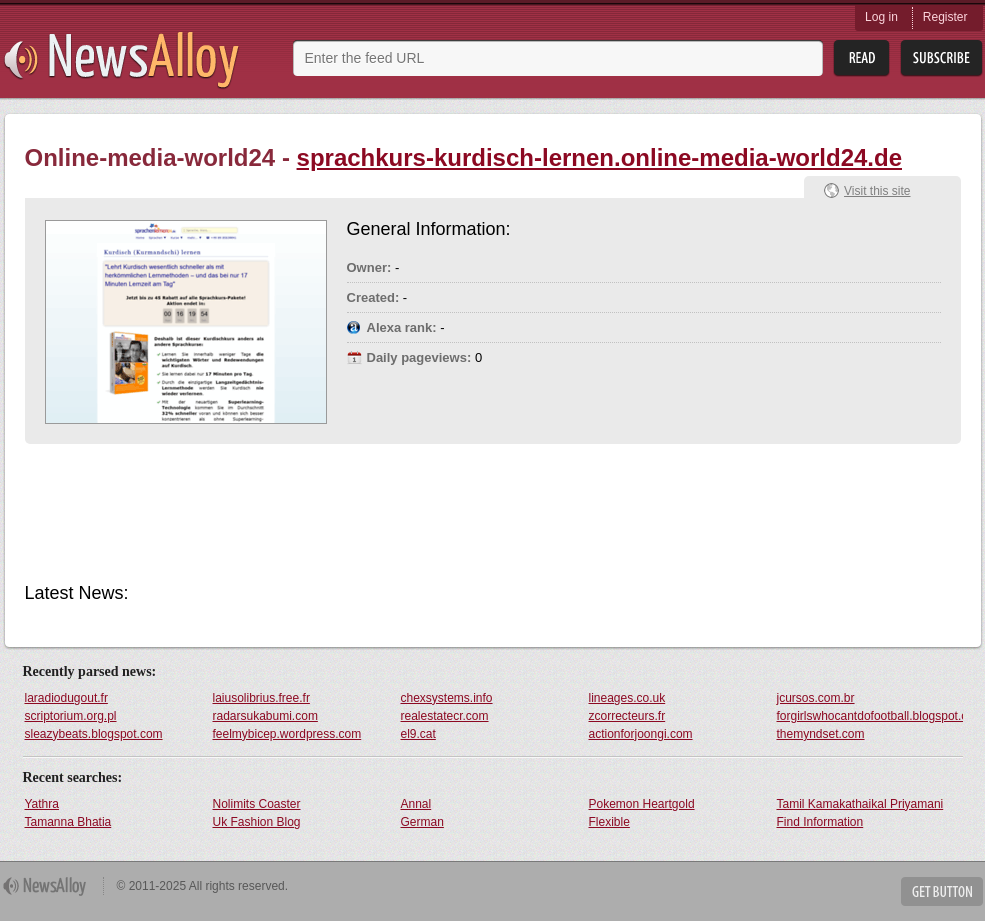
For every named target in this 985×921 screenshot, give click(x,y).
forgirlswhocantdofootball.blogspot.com (870, 716)
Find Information (820, 822)
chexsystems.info (447, 698)
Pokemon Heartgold (642, 804)
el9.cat (418, 734)
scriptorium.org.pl (71, 716)
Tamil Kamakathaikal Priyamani (860, 804)
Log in (881, 17)
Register (945, 17)
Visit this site (877, 191)
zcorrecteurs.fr (627, 716)
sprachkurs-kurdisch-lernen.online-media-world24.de (599, 157)
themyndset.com (821, 734)
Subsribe (941, 58)
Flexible (609, 822)
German (422, 822)
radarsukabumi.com (265, 716)
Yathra (42, 804)
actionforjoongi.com (641, 734)
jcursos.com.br (816, 698)
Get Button (942, 891)
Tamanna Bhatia (68, 822)
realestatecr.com (445, 716)
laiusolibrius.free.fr (261, 698)
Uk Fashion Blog (257, 822)
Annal (416, 804)
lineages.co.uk (627, 698)
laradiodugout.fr (66, 698)
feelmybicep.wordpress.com (287, 734)
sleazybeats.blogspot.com (94, 734)
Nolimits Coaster (257, 804)
